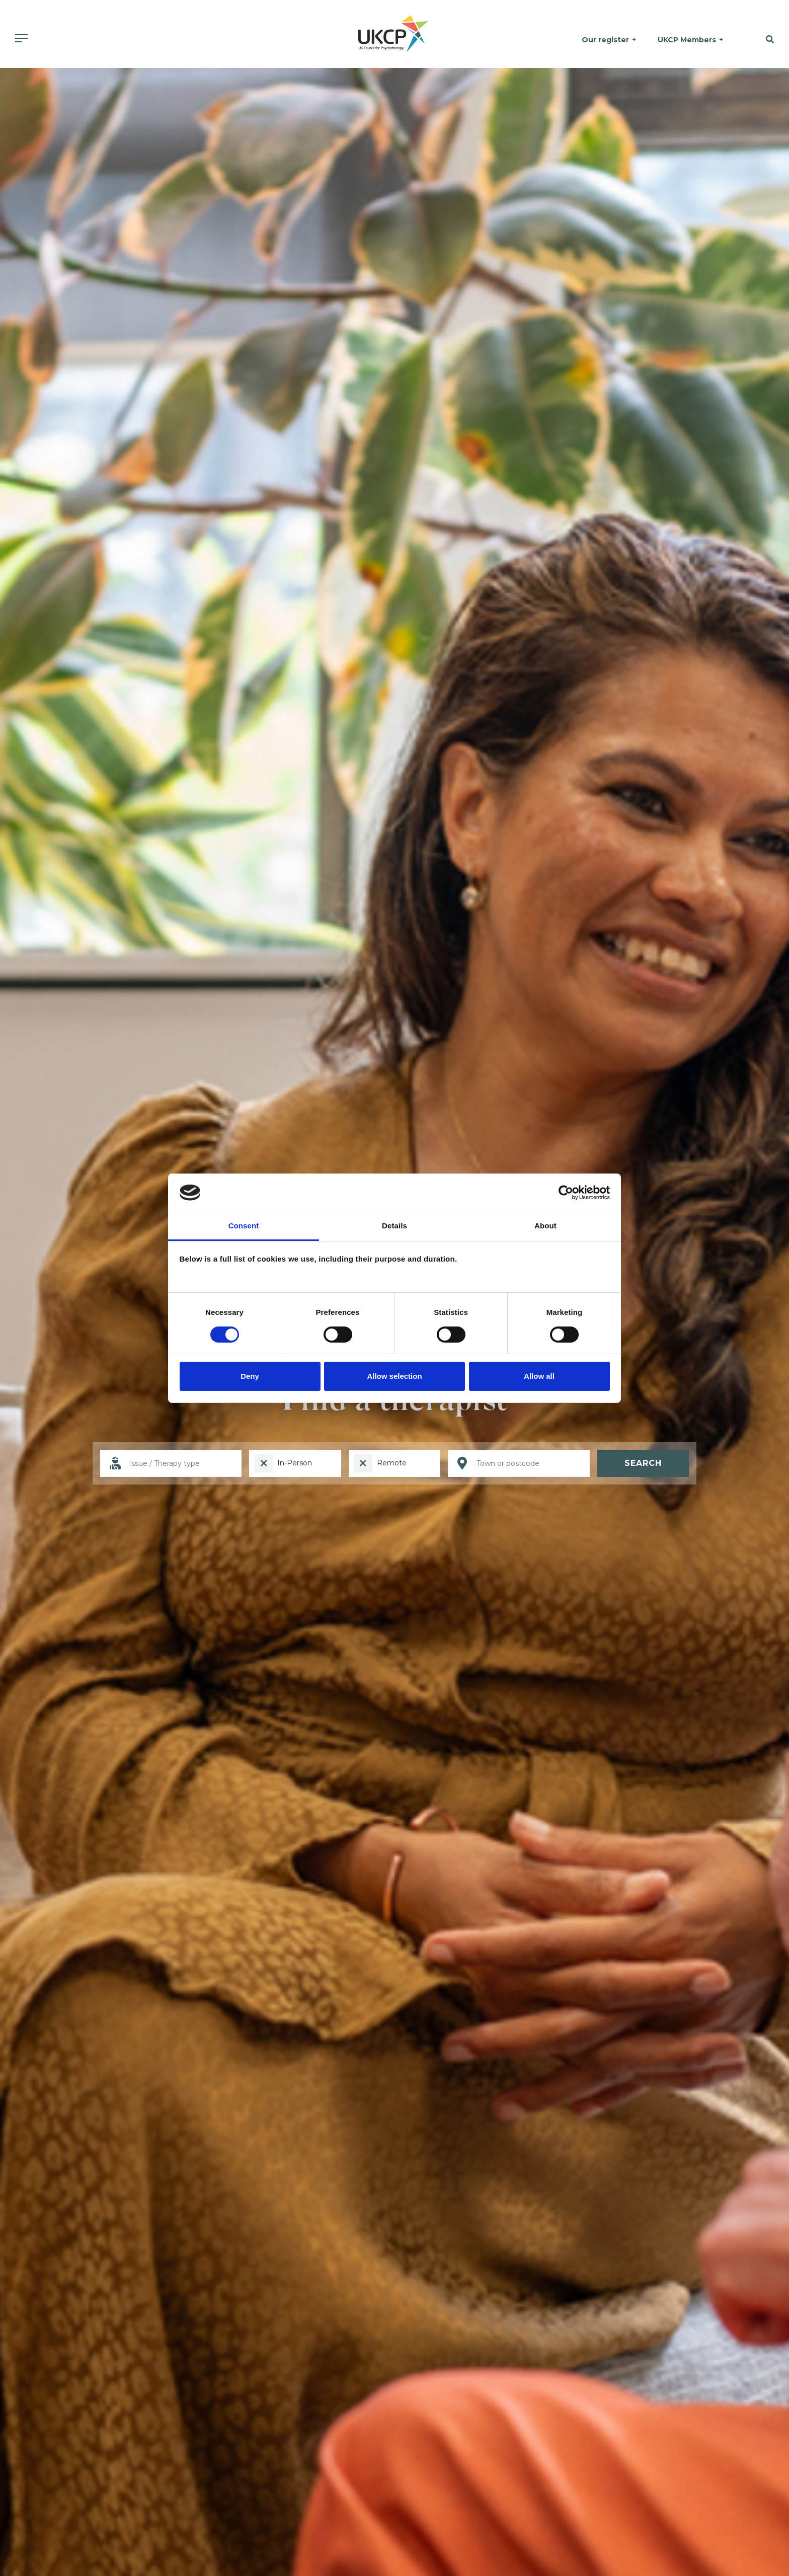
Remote (392, 1462)
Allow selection (394, 1376)
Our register (605, 39)
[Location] (518, 1463)
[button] (762, 40)
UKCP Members (687, 39)
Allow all (539, 1376)
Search (643, 1463)
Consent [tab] (243, 1225)
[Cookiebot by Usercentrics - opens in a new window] (566, 1192)
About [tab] (545, 1225)
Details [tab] (394, 1225)
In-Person (294, 1462)
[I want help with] (171, 1463)
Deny (250, 1376)
